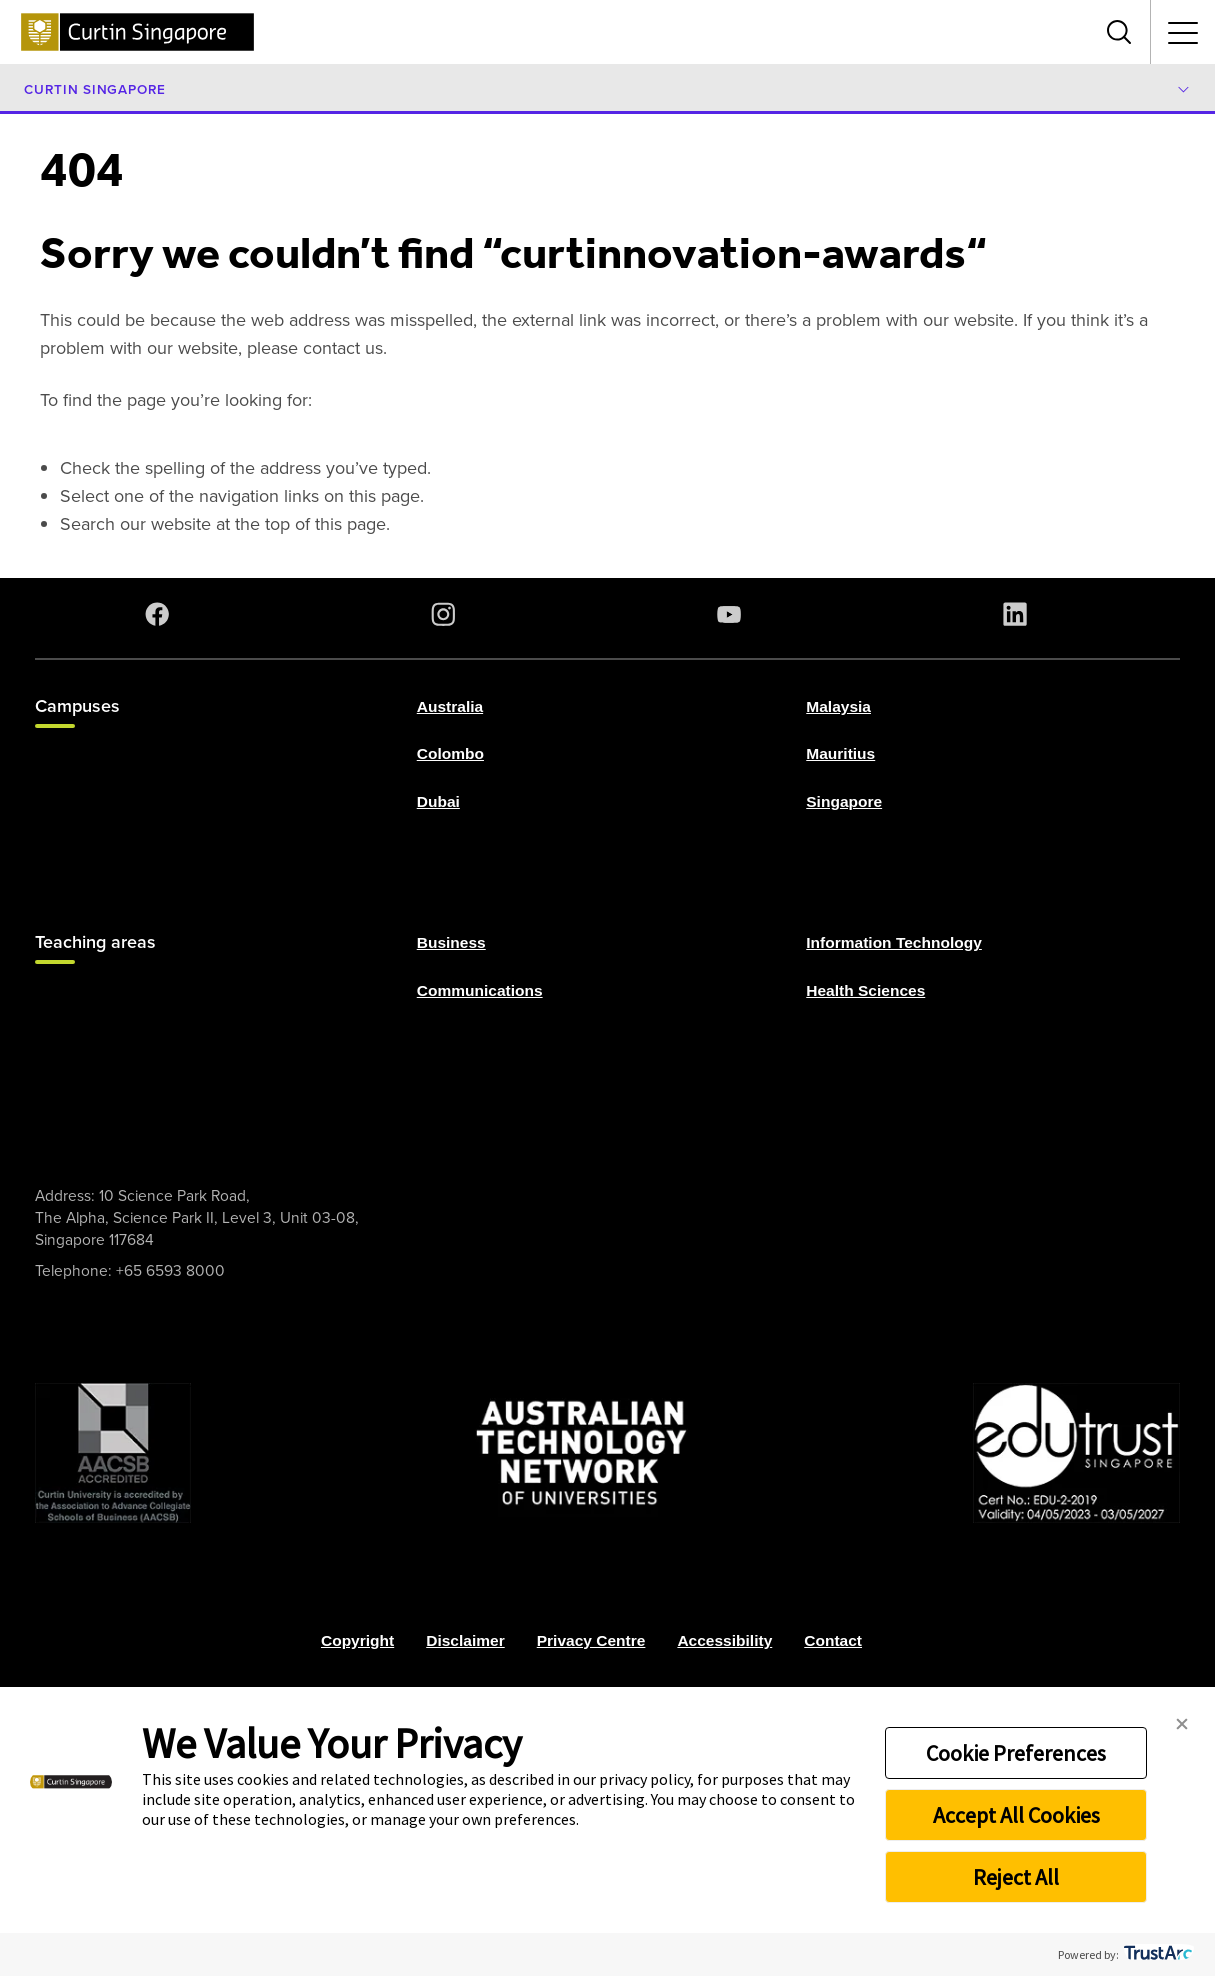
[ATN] (582, 1453)
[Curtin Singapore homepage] (137, 32)
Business (451, 942)
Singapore (844, 800)
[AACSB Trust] (113, 1453)
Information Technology (894, 942)
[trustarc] (1156, 1954)
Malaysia (838, 706)
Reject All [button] (1016, 1877)
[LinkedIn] (1019, 614)
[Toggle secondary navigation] (1183, 32)
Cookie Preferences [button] (1016, 1753)
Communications (480, 989)
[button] (1182, 1724)
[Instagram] (447, 614)
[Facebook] (161, 614)
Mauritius (840, 753)
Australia (450, 706)
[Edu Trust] (1076, 1453)
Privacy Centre (591, 1640)
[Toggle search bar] (1119, 32)
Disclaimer (465, 1640)
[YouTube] (733, 614)
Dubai (438, 800)
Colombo (450, 753)
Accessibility (724, 1640)
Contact (833, 1640)
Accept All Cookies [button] (1016, 1815)
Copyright (357, 1640)
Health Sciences (865, 989)
